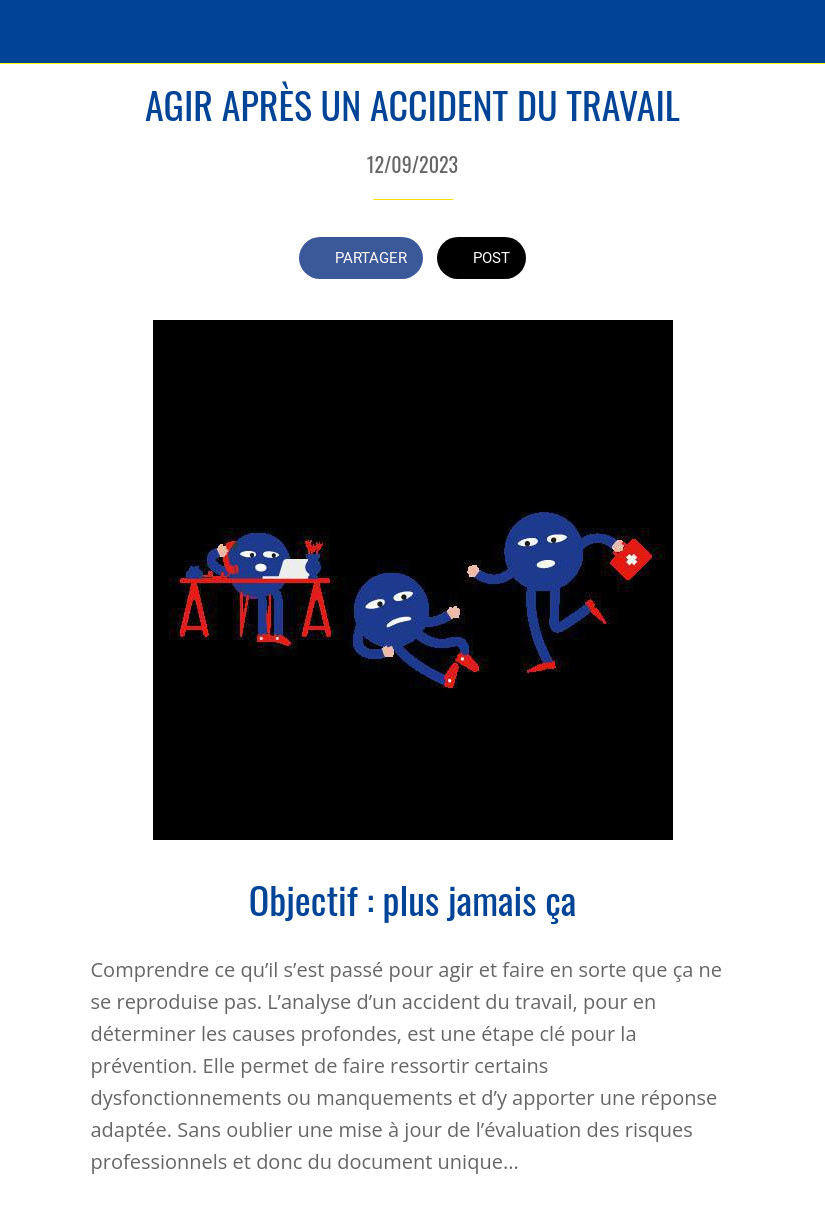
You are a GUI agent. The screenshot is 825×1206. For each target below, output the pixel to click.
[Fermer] (32, 32)
